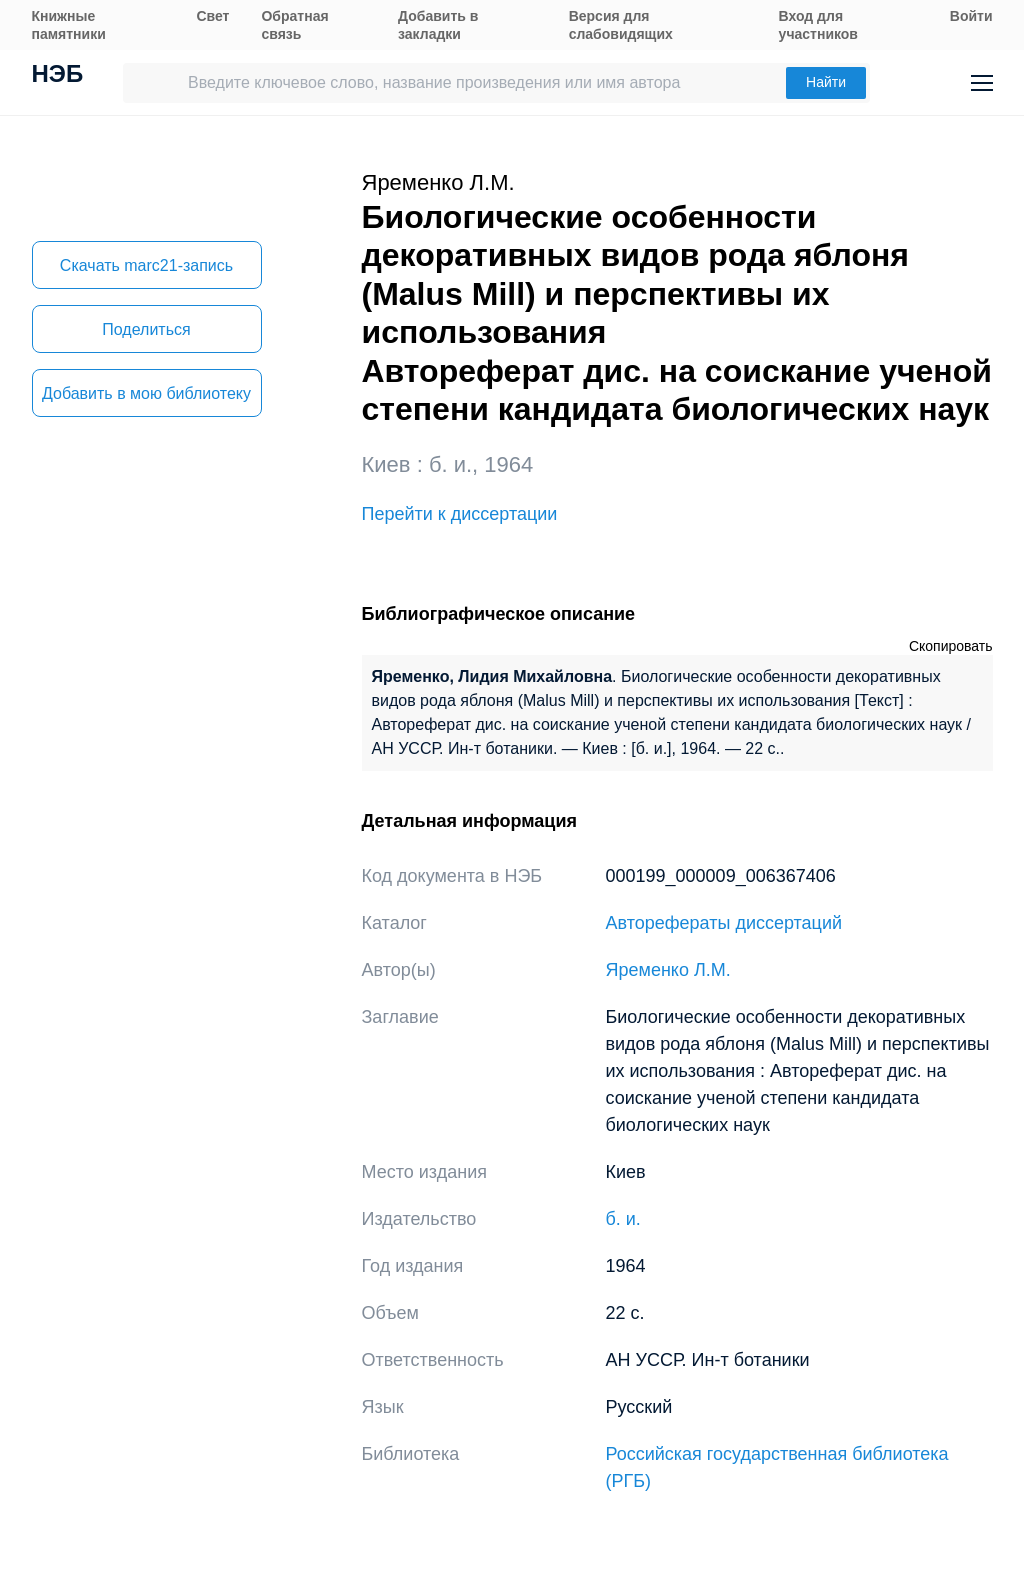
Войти (971, 16)
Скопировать (951, 646)
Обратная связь (294, 25)
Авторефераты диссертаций (724, 923)
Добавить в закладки (438, 25)
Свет (212, 16)
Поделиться (146, 329)
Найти (826, 82)
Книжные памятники (69, 25)
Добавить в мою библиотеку (146, 393)
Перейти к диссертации (460, 514)
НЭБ (58, 76)
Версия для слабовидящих (621, 25)
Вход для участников (818, 25)
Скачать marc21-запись (146, 265)
